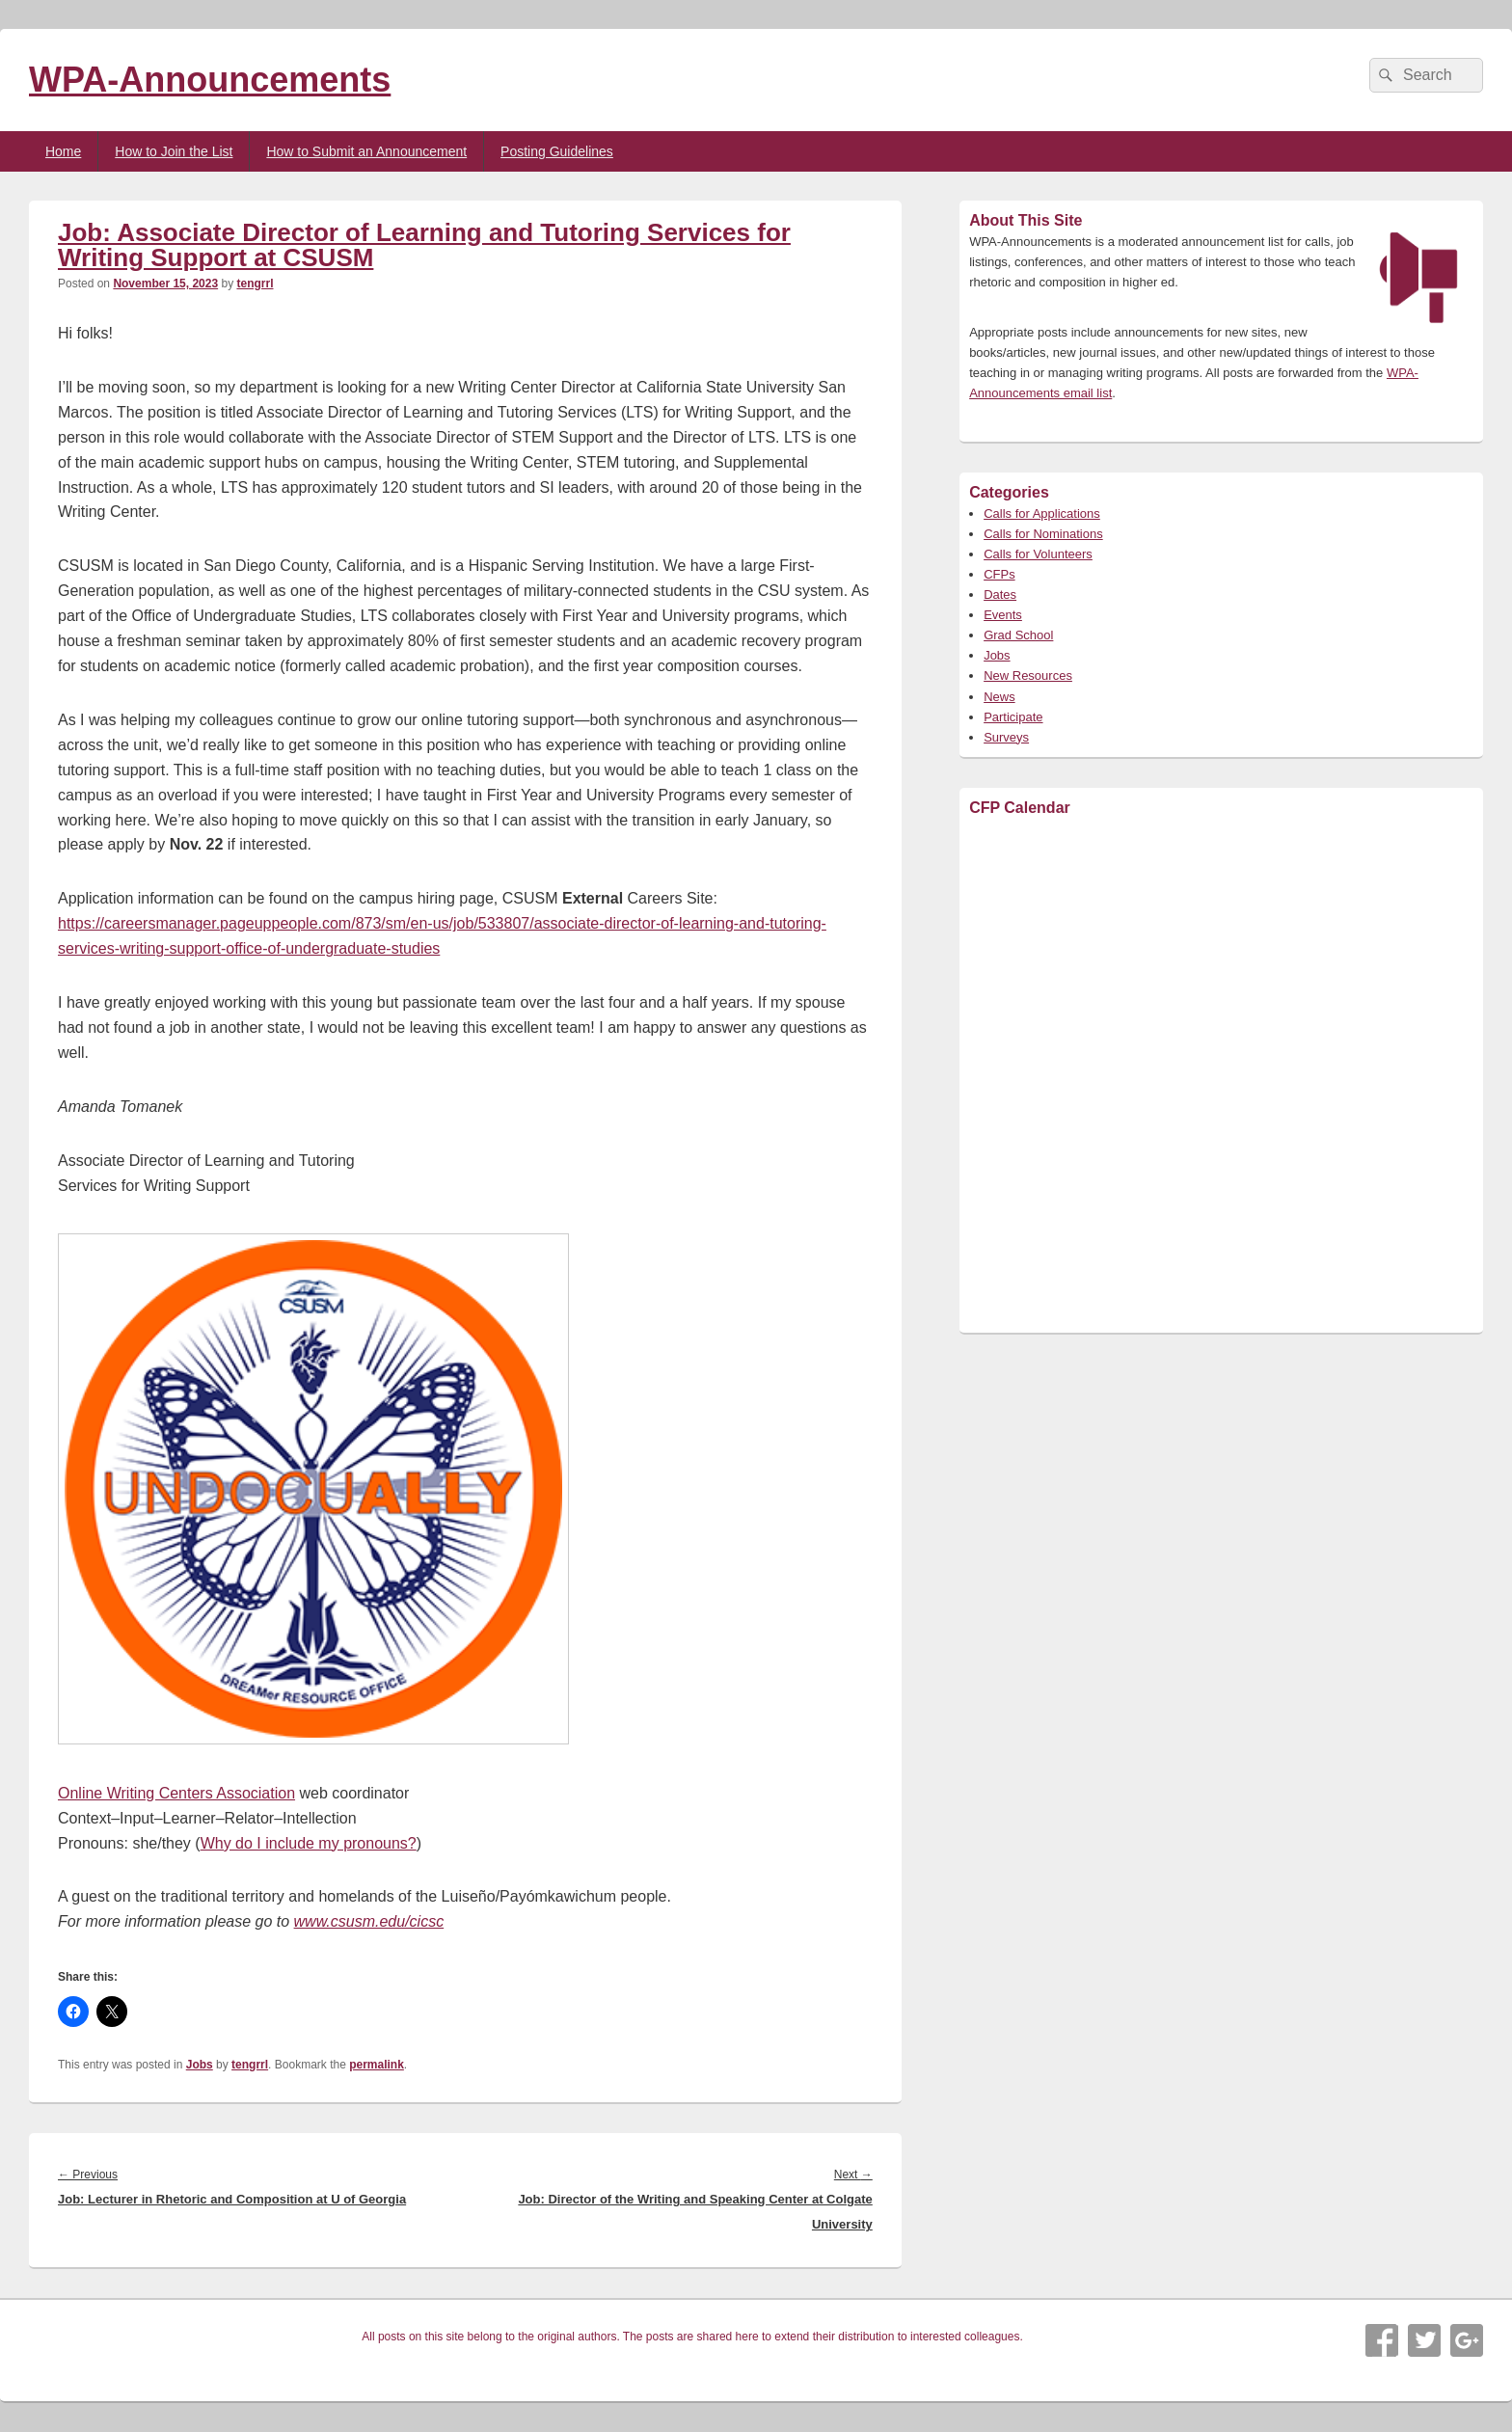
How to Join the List (173, 151)
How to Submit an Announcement (366, 151)
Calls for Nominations (1043, 534)
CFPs (999, 574)
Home (63, 151)
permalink (376, 2064)
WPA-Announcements (210, 79)
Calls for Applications (1042, 513)
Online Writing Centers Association (176, 1793)
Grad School (1018, 635)
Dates (1000, 594)
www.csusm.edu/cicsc (369, 1921)
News (999, 696)
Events (1003, 615)
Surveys (1006, 737)
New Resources (1028, 675)
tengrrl (254, 283)
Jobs (199, 2064)
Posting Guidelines (556, 151)
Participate (1013, 717)
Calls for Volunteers (1038, 554)
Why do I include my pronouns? (309, 1843)
